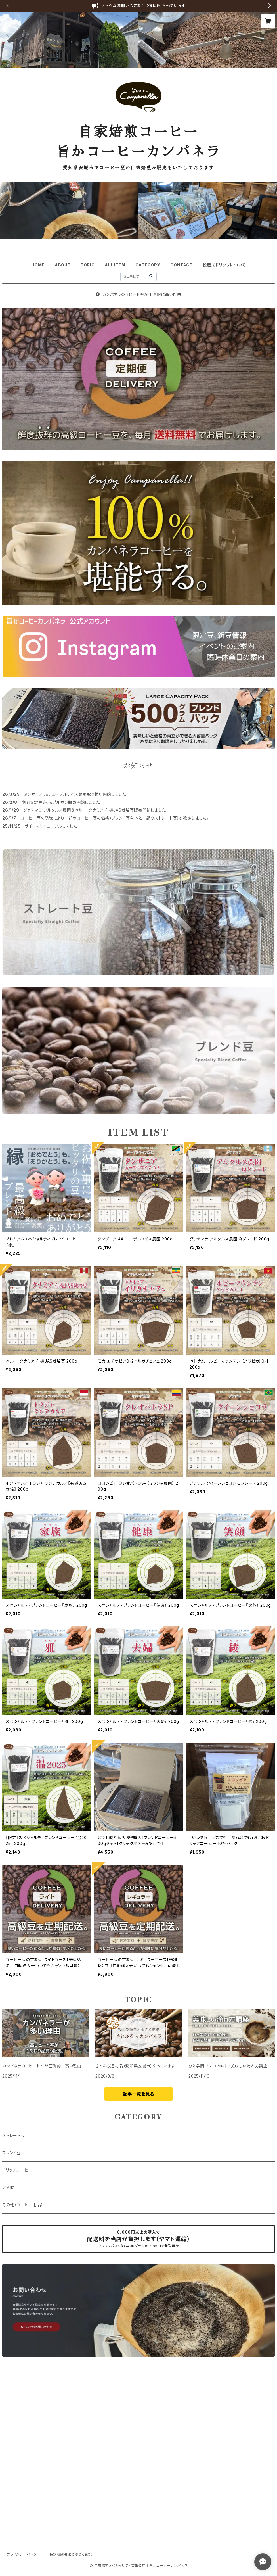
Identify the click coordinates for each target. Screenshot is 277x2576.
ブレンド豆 (11, 2152)
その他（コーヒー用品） (22, 2204)
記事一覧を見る (138, 2094)
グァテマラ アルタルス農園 (47, 810)
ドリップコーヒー (17, 2170)
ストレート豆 (13, 2135)
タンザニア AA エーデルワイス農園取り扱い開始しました (75, 794)
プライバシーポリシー (23, 2554)
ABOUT (63, 264)
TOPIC (88, 264)
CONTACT (181, 264)
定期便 (8, 2187)
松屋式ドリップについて (224, 264)
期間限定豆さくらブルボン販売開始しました (61, 802)
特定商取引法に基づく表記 (70, 2554)
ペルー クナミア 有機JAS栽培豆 (104, 810)
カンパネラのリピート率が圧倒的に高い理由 (138, 294)
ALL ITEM (115, 264)
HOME (38, 264)
